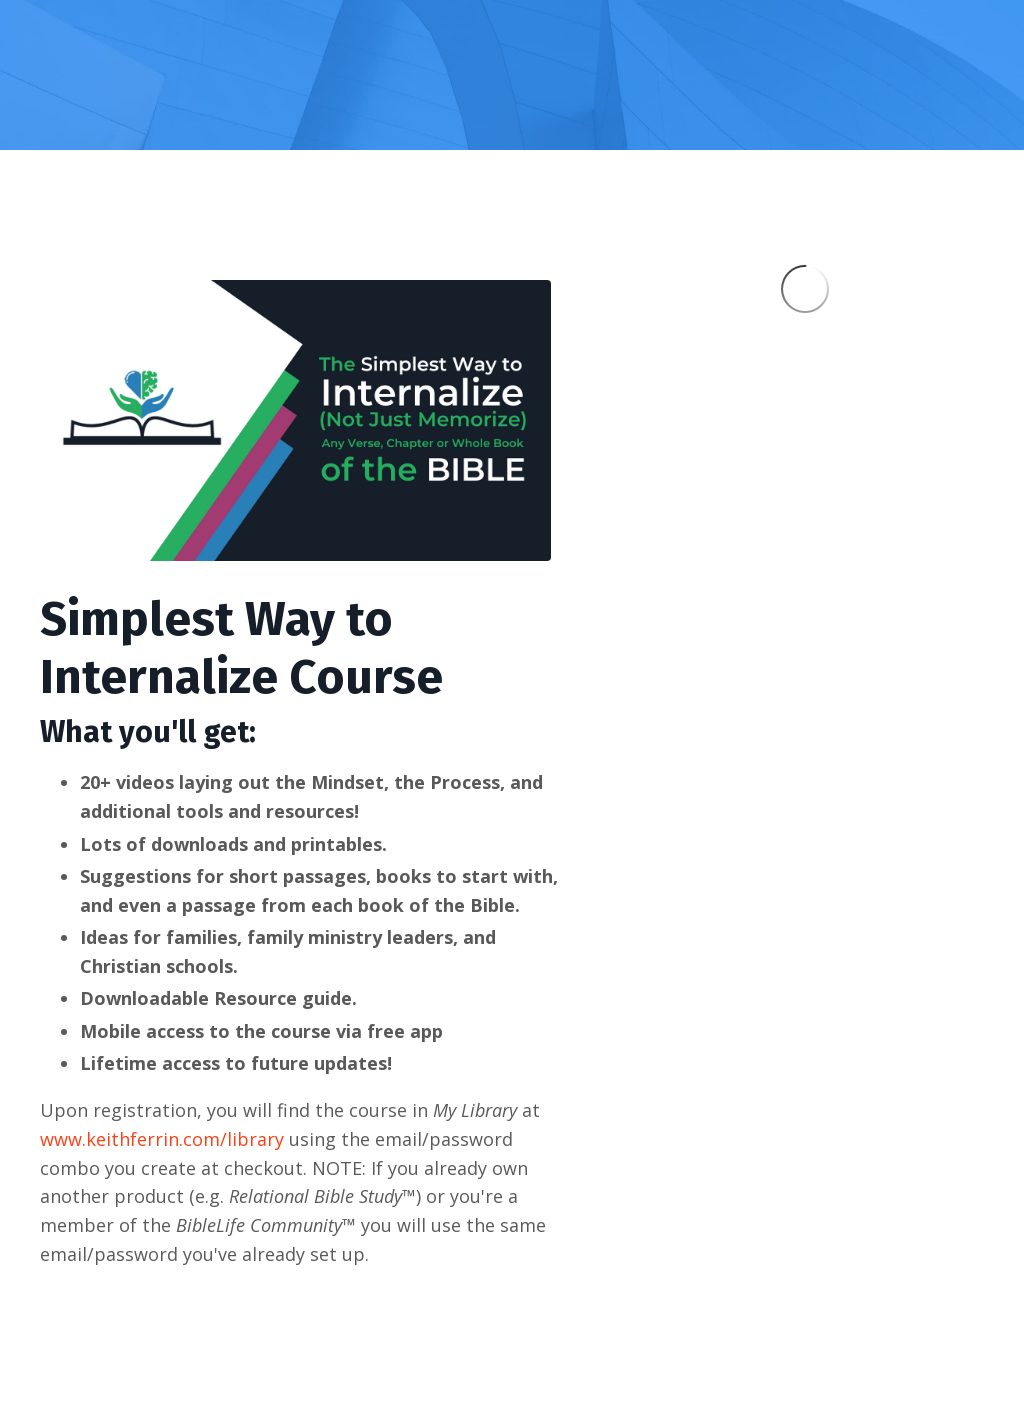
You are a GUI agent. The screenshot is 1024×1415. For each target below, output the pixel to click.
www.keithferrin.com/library (162, 1139)
